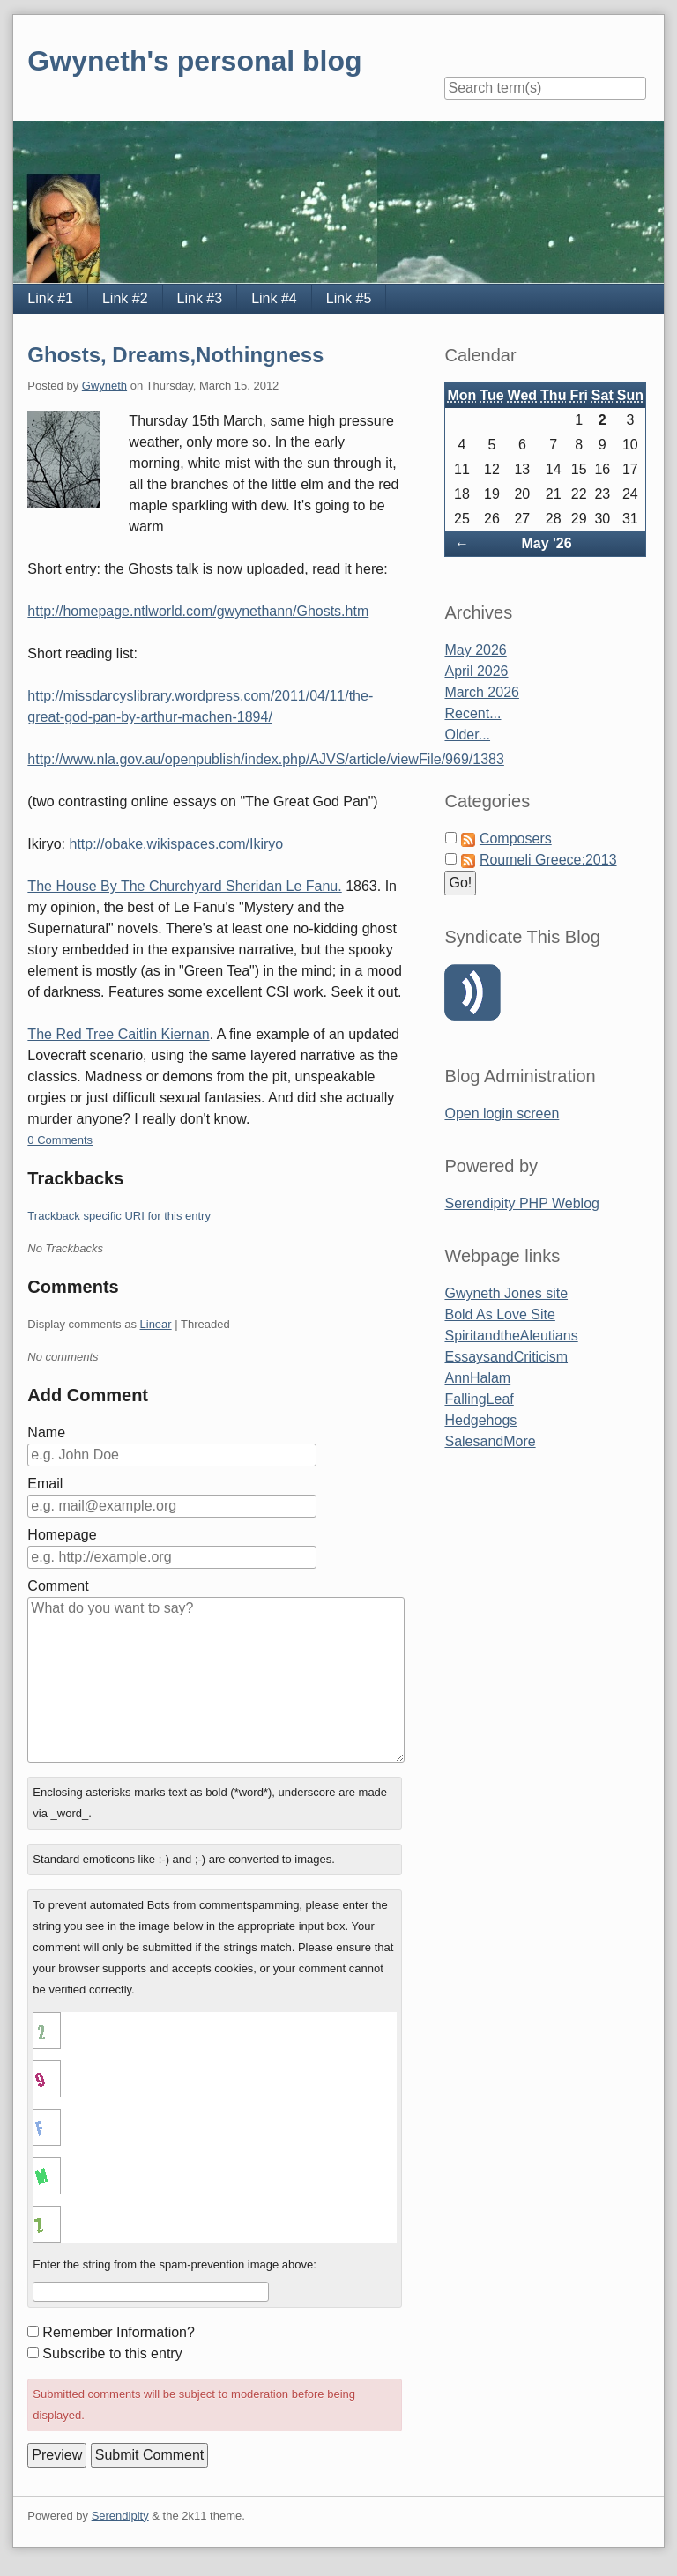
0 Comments (60, 1140)
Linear (156, 1324)
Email (45, 1483)
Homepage (61, 1534)
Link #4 (274, 298)
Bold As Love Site (499, 1314)
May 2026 (475, 649)
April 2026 (476, 671)
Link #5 (349, 298)
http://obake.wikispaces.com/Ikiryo (174, 843)
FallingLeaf (478, 1399)
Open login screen (501, 1113)
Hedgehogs (480, 1420)
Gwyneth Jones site (506, 1293)
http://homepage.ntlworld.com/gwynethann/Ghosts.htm (197, 611)
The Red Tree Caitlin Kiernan (118, 1034)
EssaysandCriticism (506, 1356)
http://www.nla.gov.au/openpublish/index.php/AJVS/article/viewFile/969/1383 (265, 759)
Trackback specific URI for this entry (119, 1215)
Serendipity (120, 2515)
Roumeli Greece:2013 (548, 859)
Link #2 (125, 298)
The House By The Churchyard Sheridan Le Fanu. (184, 886)
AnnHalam (477, 1377)
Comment (57, 1585)
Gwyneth (104, 385)
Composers (516, 838)
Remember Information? (118, 2332)
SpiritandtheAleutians (510, 1335)
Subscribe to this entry (112, 2353)
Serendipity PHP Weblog (521, 1203)
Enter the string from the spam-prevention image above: (174, 2264)
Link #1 (50, 298)
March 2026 (481, 692)
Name (46, 1432)
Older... (467, 734)
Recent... (472, 713)
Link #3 (200, 298)
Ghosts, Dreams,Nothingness (175, 355)
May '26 (546, 543)
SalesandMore (489, 1441)
